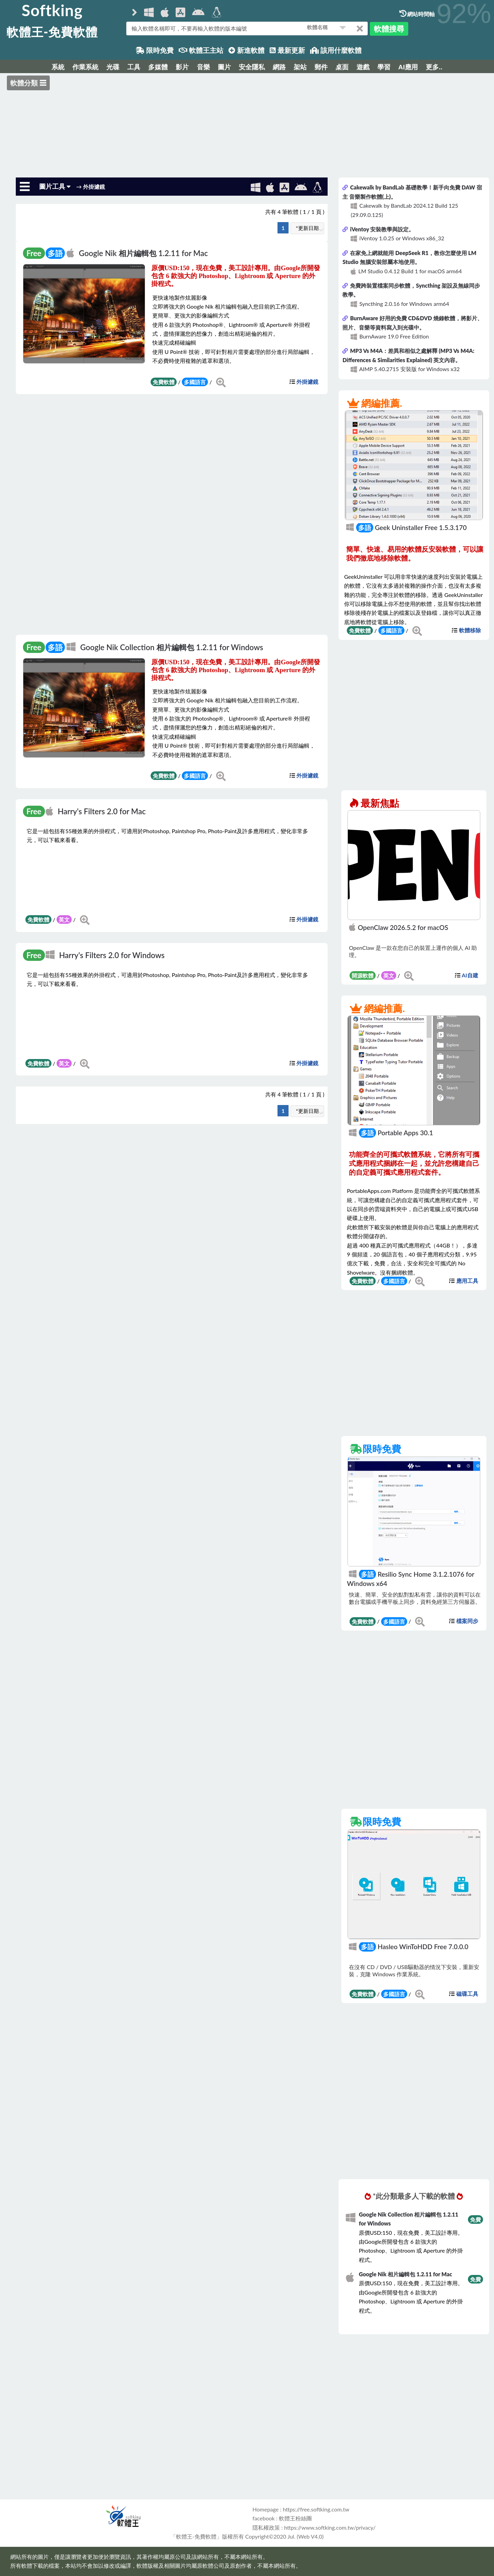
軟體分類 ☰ (28, 83)
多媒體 (158, 67)
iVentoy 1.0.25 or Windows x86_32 (401, 238)
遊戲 (362, 67)
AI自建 (470, 975)
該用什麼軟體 (336, 50)
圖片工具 (55, 186)
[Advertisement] (247, 124)
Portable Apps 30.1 (391, 1132)
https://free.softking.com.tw (316, 2509)
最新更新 (287, 50)
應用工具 (467, 1280)
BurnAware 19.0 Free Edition (394, 336)
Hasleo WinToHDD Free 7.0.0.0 (408, 1946)
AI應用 (408, 67)
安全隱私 (252, 67)
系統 (57, 67)
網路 (279, 67)
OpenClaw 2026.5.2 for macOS (398, 927)
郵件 (321, 67)
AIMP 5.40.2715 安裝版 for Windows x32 (409, 369)
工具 (133, 67)
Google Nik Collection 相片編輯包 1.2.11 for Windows (171, 647)
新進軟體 (246, 50)
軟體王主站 (201, 50)
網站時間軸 (417, 14)
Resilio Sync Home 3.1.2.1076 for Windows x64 (410, 1578)
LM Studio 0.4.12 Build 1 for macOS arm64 (410, 271)
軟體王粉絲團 (295, 2518)
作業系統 (85, 67)
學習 (383, 67)
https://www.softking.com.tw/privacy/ (330, 2527)
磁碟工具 (467, 1993)
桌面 (342, 67)
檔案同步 (467, 1621)
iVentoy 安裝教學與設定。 (382, 229)
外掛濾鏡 (307, 381)
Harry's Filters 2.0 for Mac (102, 811)
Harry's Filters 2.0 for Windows (112, 955)
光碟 (112, 67)
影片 (182, 67)
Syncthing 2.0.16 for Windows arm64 (404, 303)
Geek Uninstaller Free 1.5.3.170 (406, 527)
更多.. (434, 67)
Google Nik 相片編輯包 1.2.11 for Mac (143, 253)
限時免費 (155, 50)
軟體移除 (470, 630)
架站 (300, 67)
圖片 (224, 67)
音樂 (203, 67)
